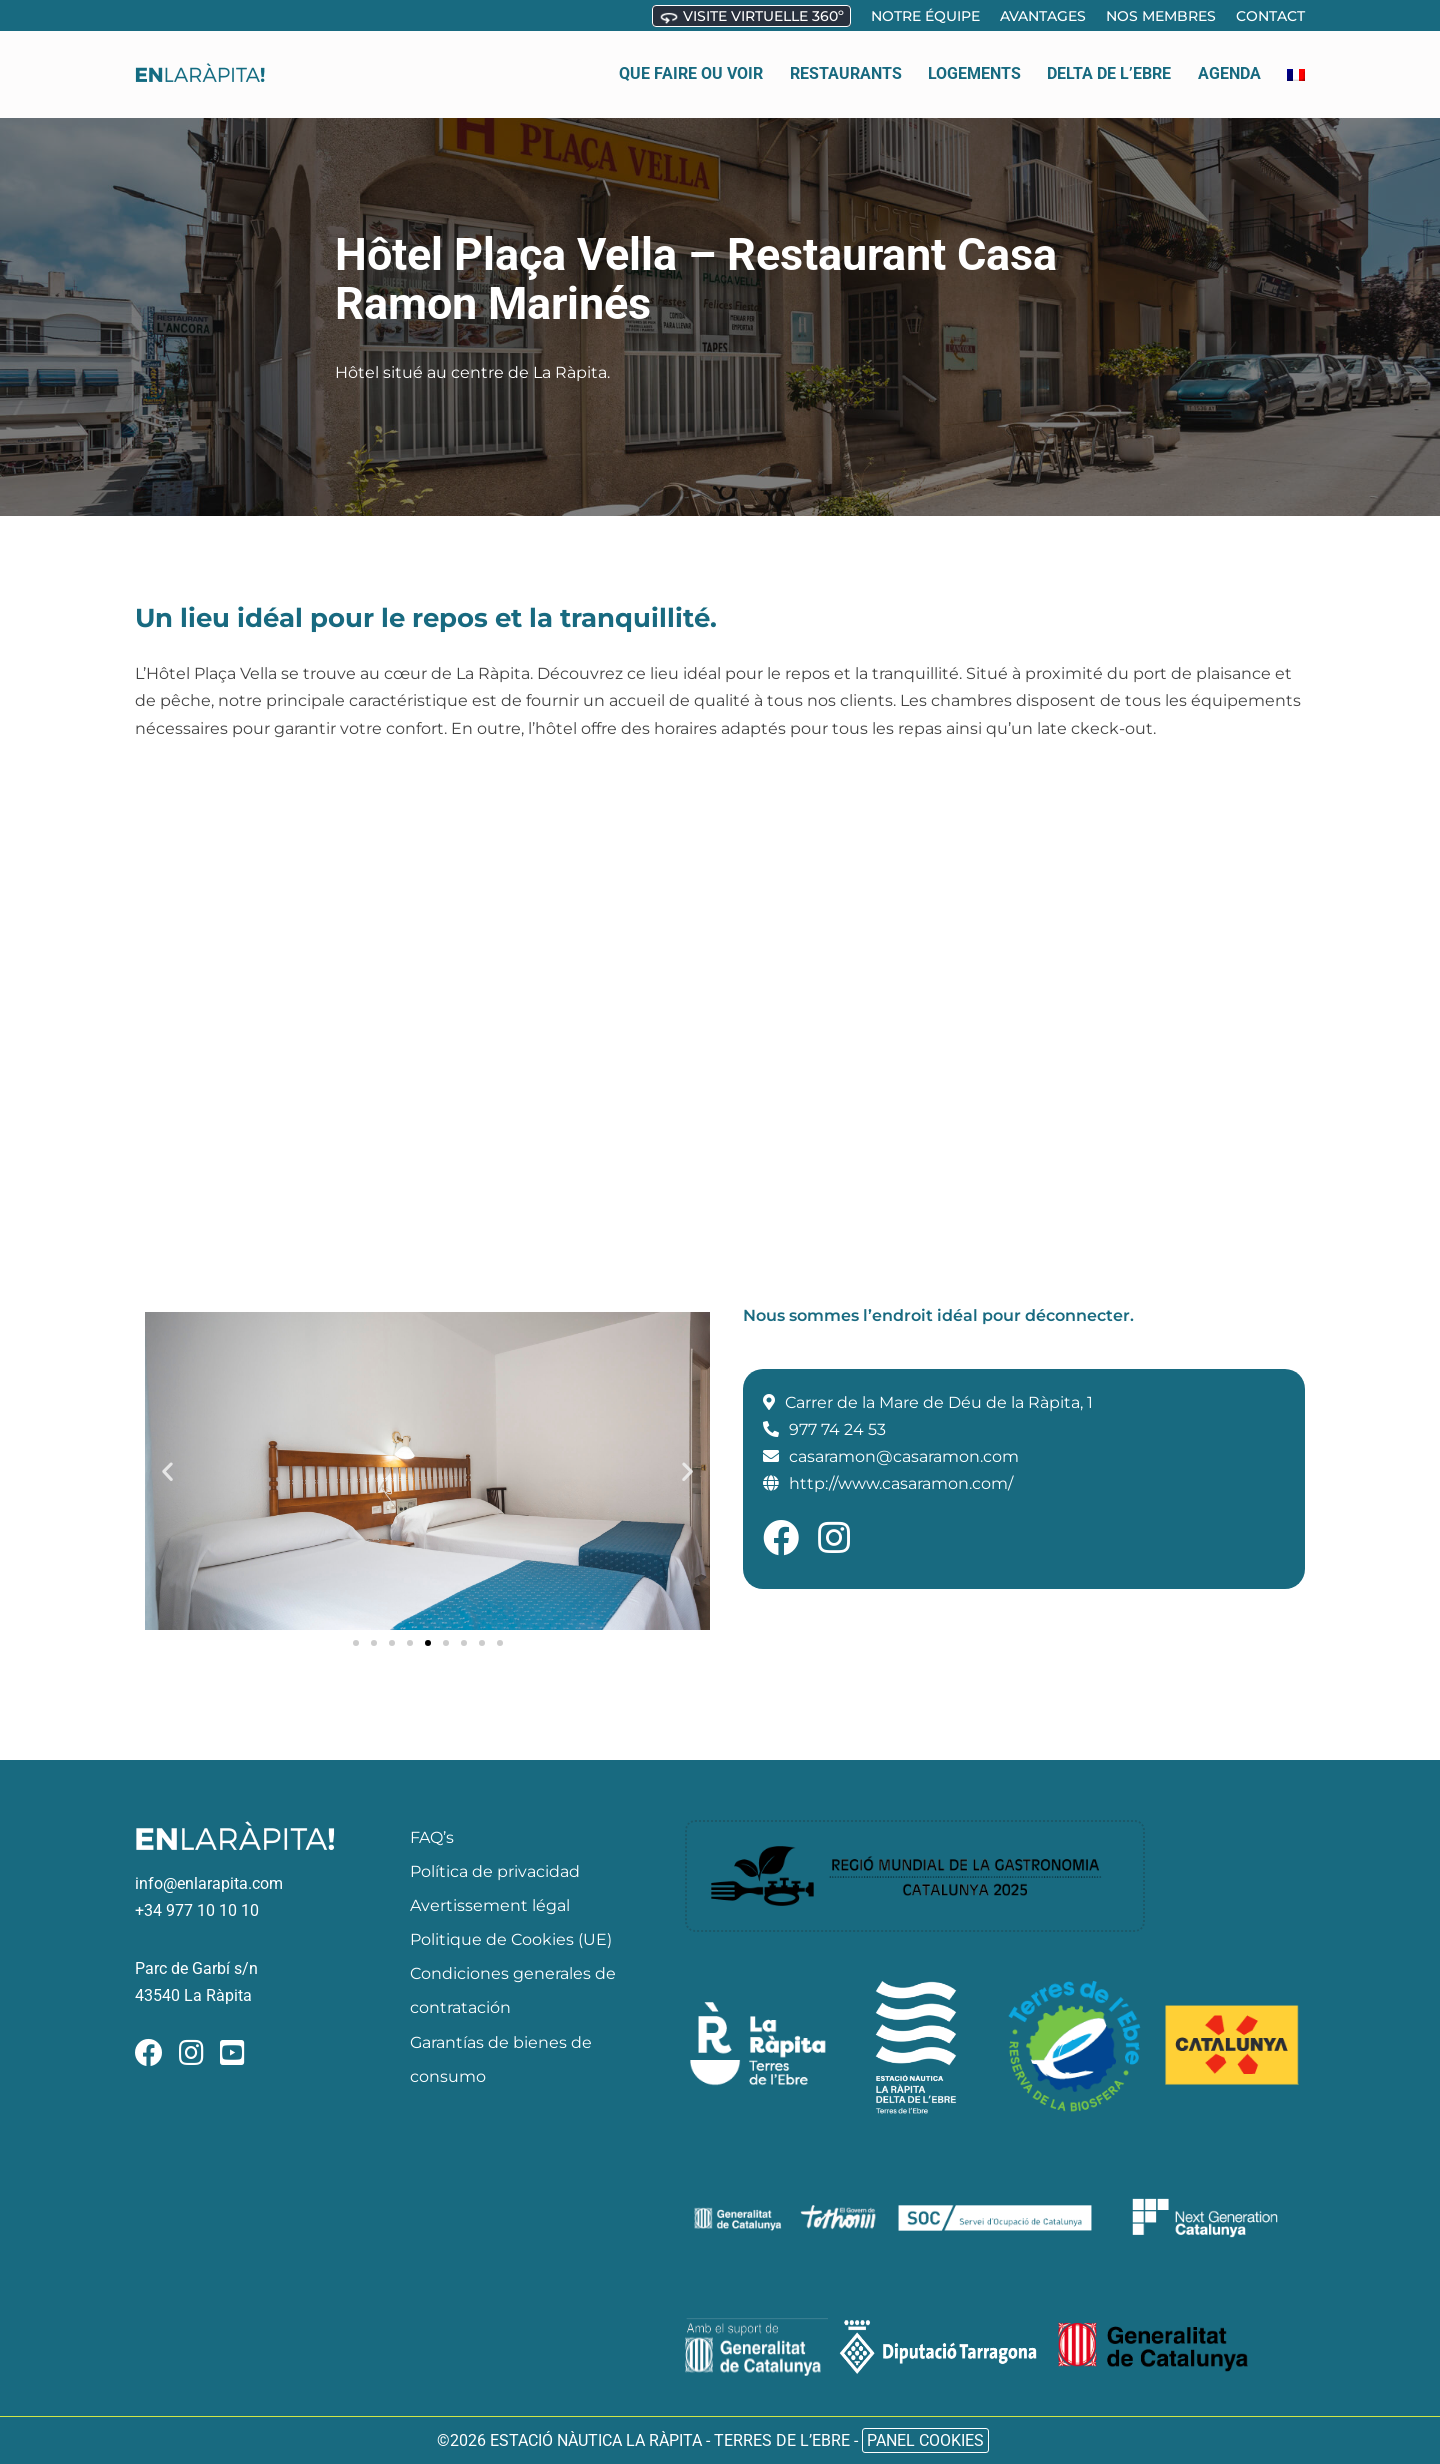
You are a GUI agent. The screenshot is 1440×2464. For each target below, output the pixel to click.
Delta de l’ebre (1109, 64)
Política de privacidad (495, 1871)
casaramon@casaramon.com (904, 1456)
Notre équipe (925, 16)
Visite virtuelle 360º (751, 17)
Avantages (1043, 16)
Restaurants (846, 64)
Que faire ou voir (691, 64)
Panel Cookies (925, 2440)
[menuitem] (1296, 65)
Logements (974, 64)
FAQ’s (432, 1837)
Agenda (1229, 64)
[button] (167, 1470)
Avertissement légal (490, 1905)
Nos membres (1161, 16)
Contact (1270, 16)
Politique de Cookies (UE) (511, 1939)
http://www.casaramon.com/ (901, 1483)
